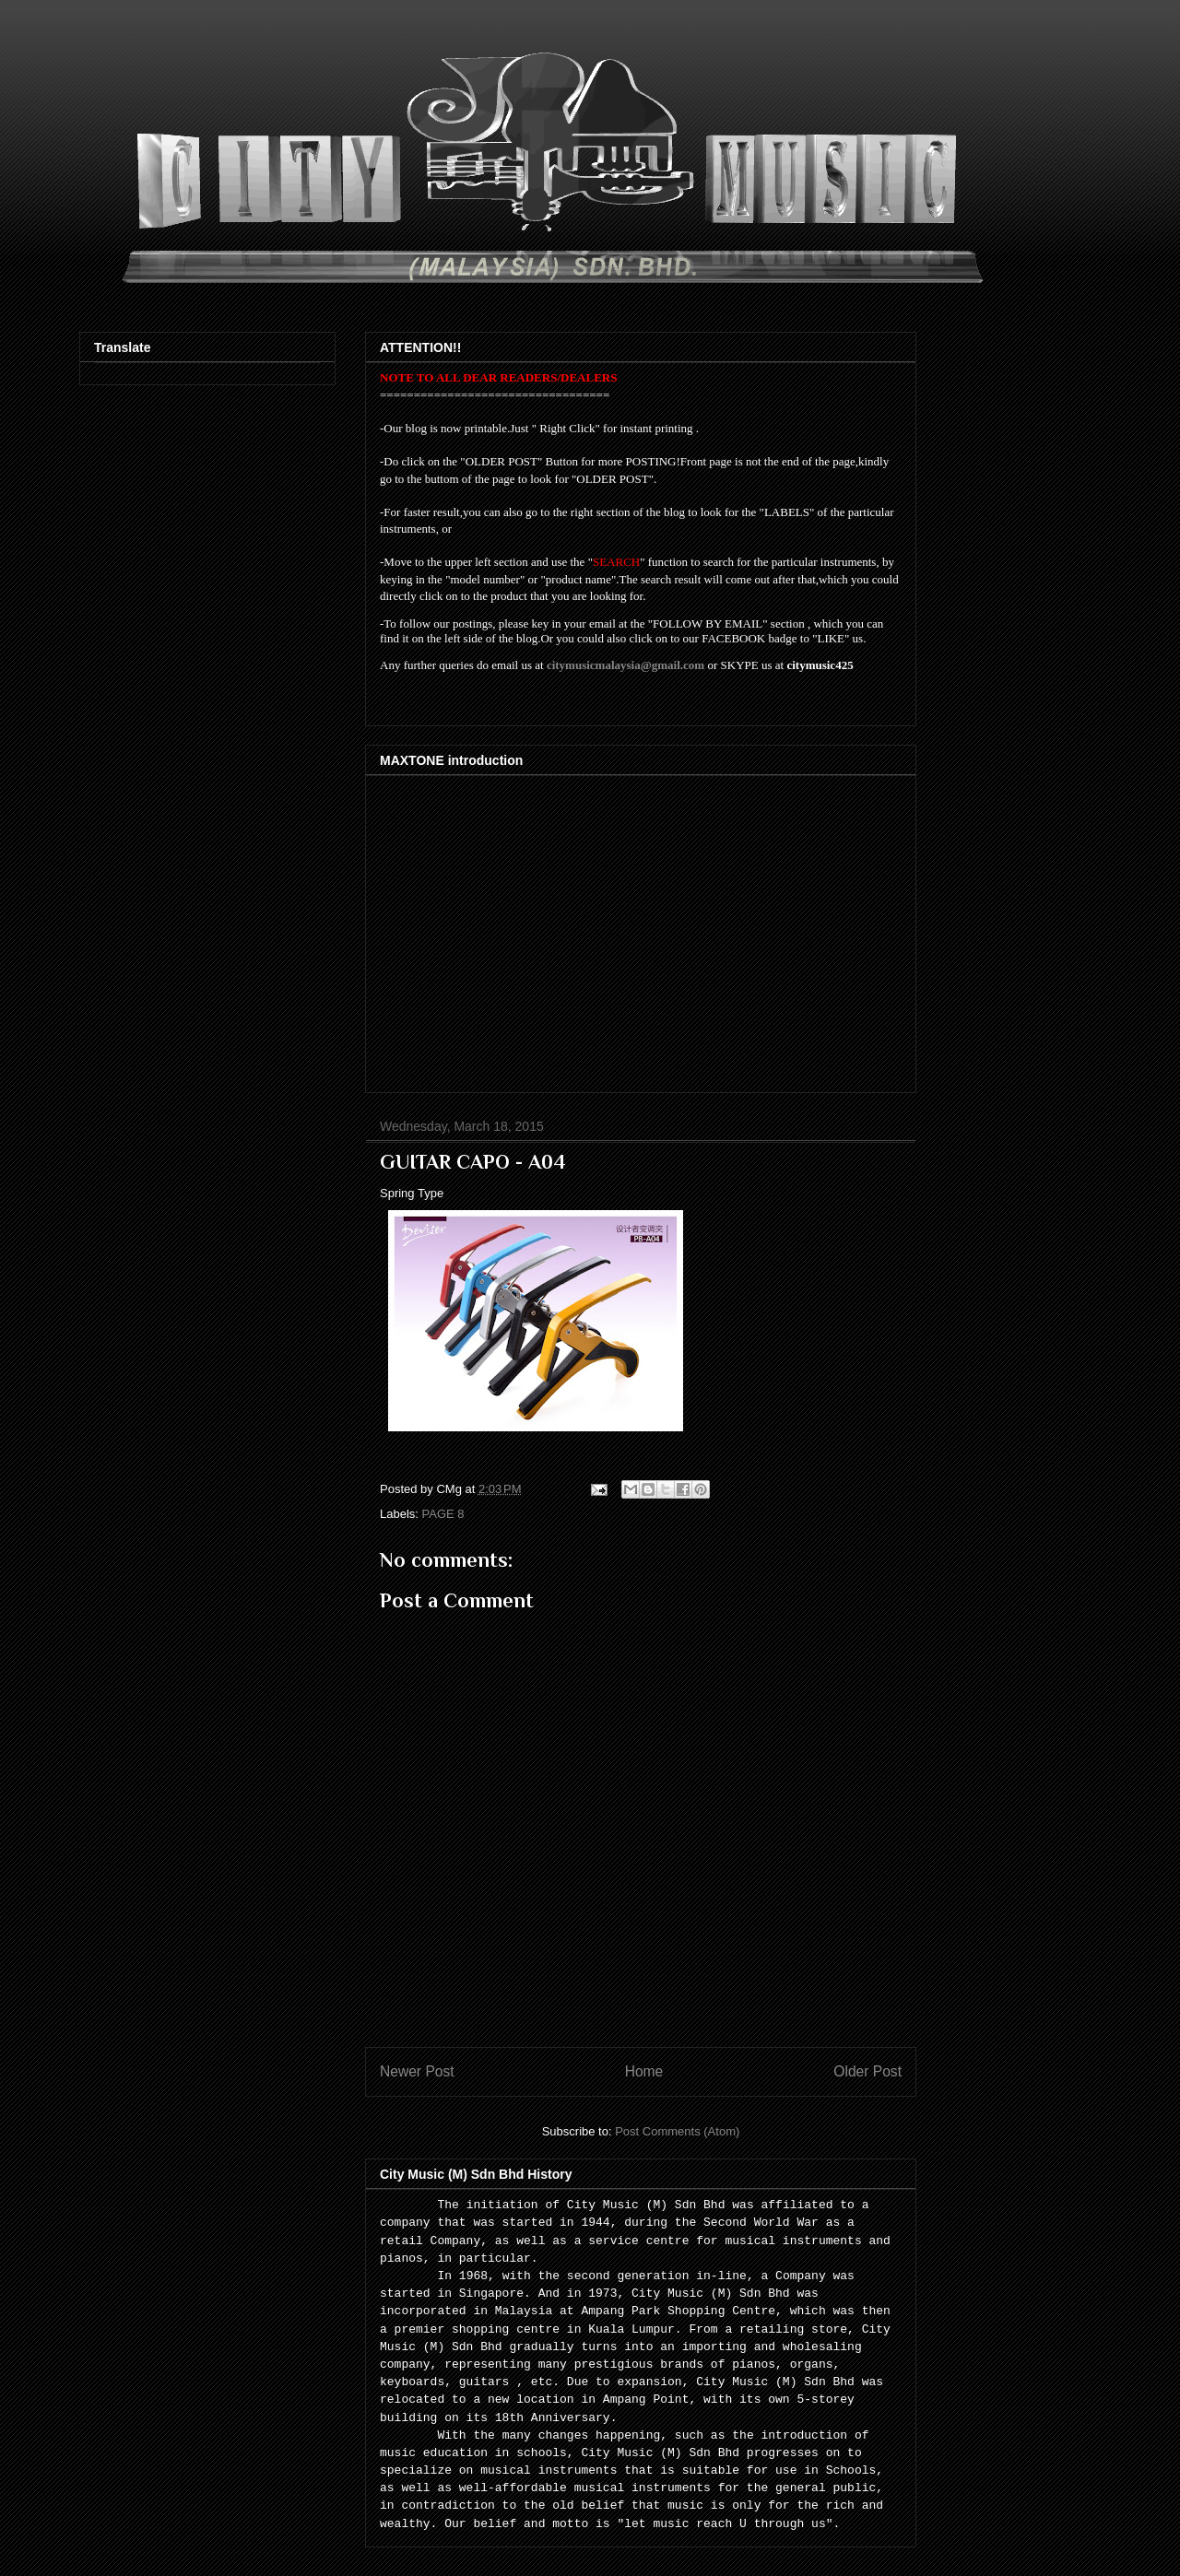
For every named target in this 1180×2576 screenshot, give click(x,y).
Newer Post (417, 2071)
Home (644, 2071)
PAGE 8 (443, 1514)
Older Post (867, 2071)
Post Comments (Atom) (677, 2131)
